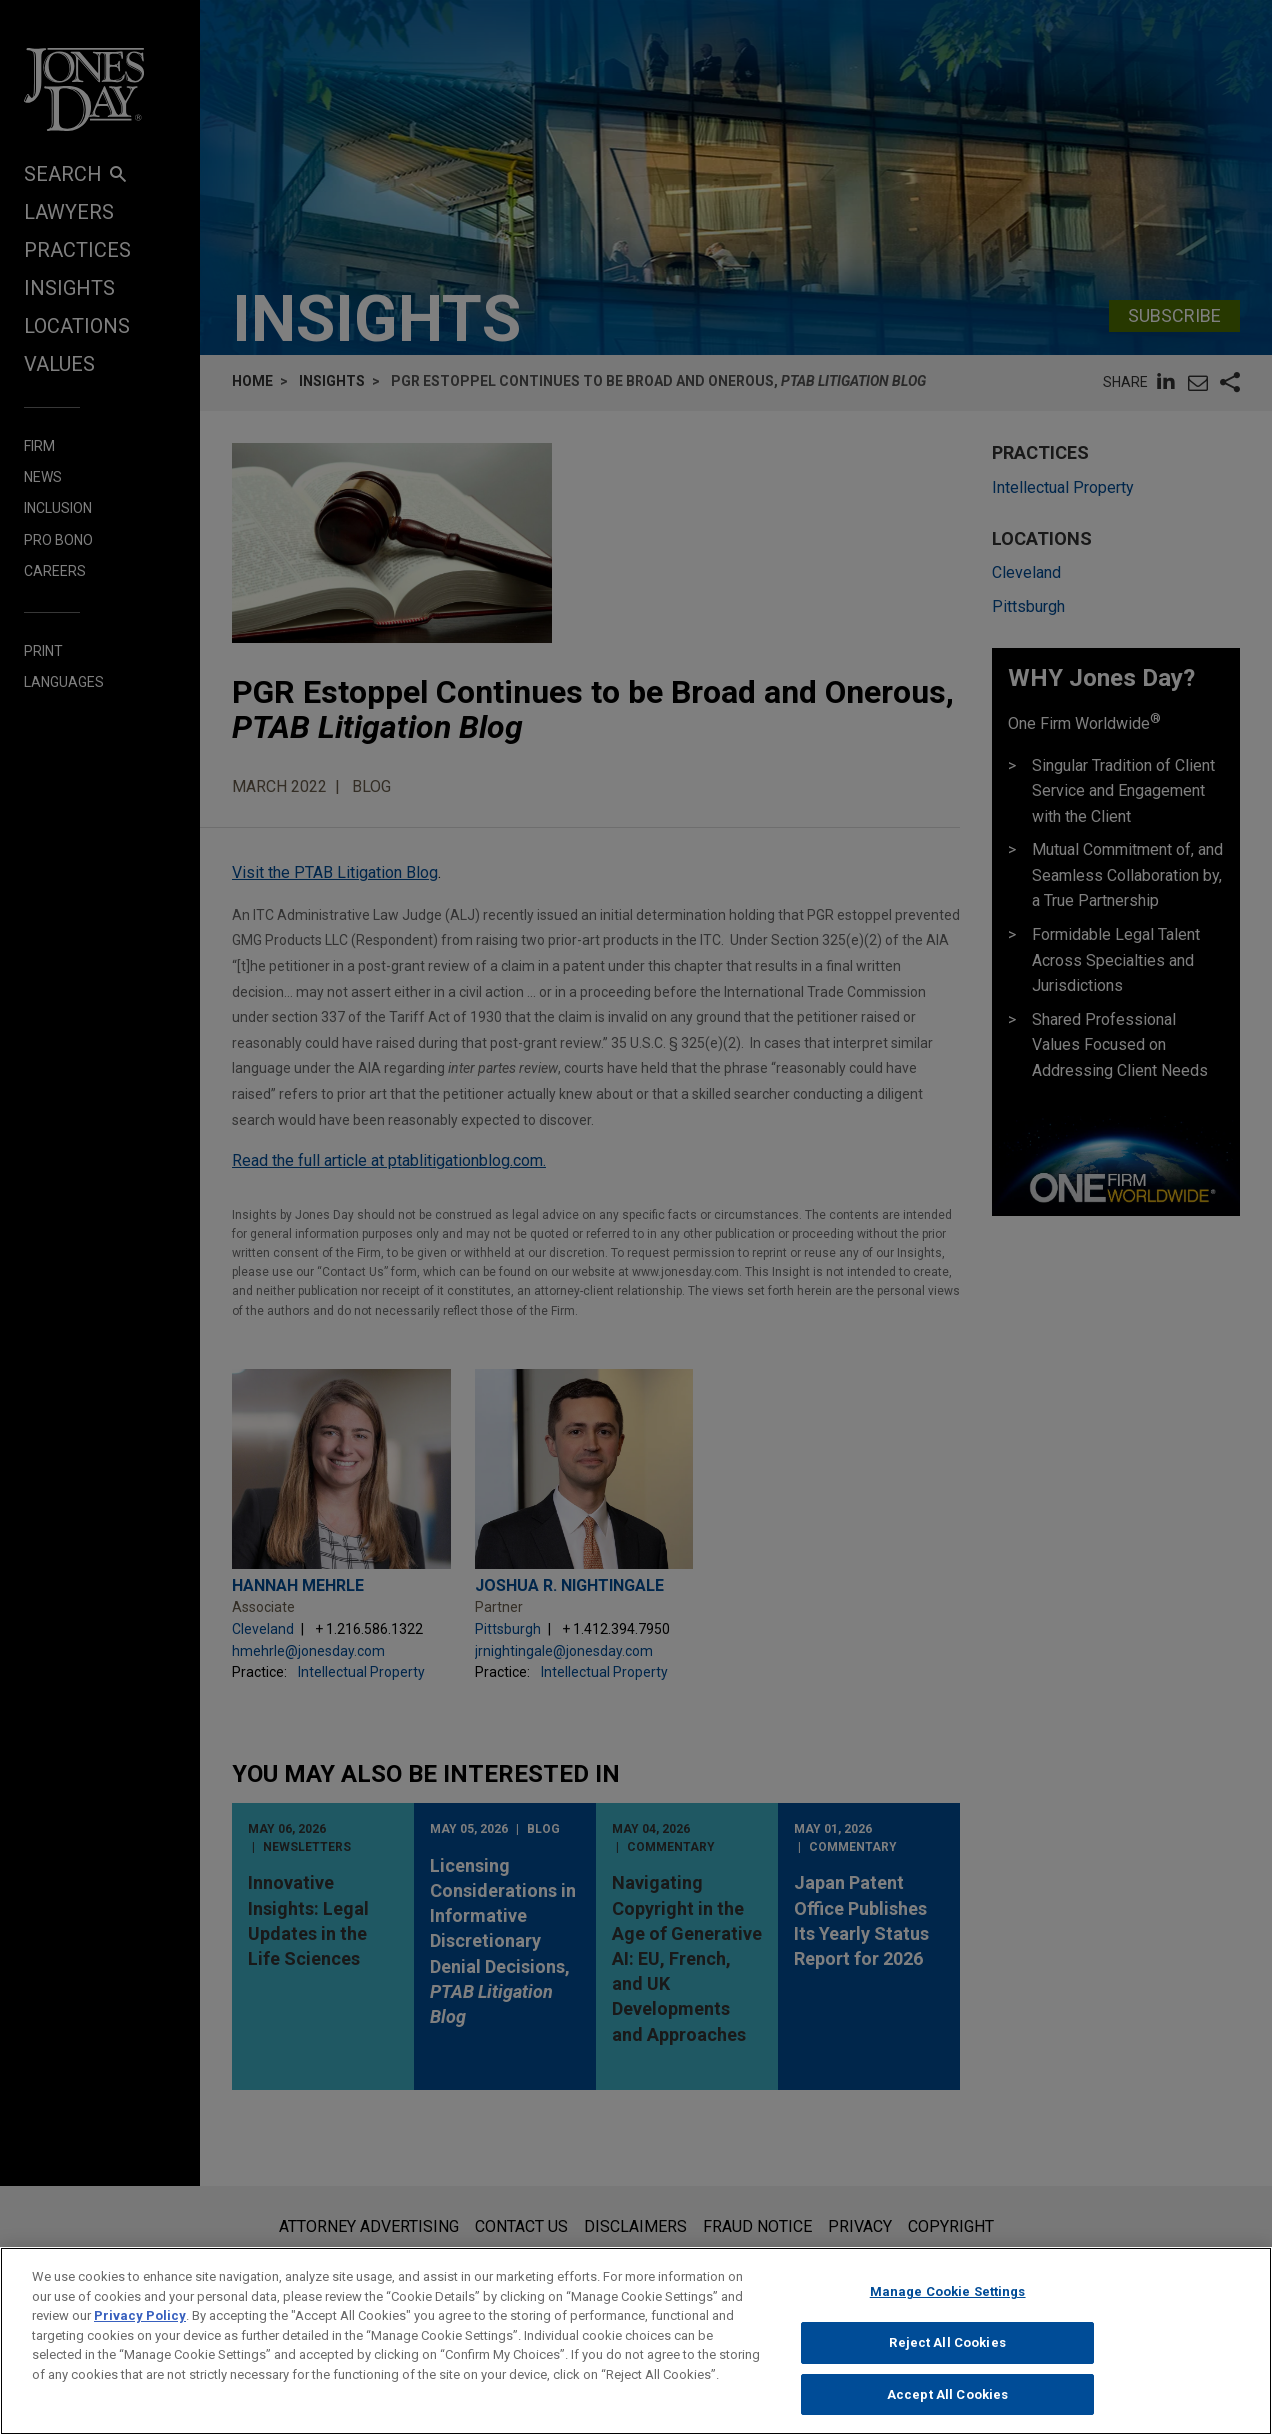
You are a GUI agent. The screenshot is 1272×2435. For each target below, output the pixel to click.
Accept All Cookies (947, 2408)
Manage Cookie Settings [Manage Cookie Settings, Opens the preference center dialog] (948, 2305)
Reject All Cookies (947, 2356)
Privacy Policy (140, 2329)
